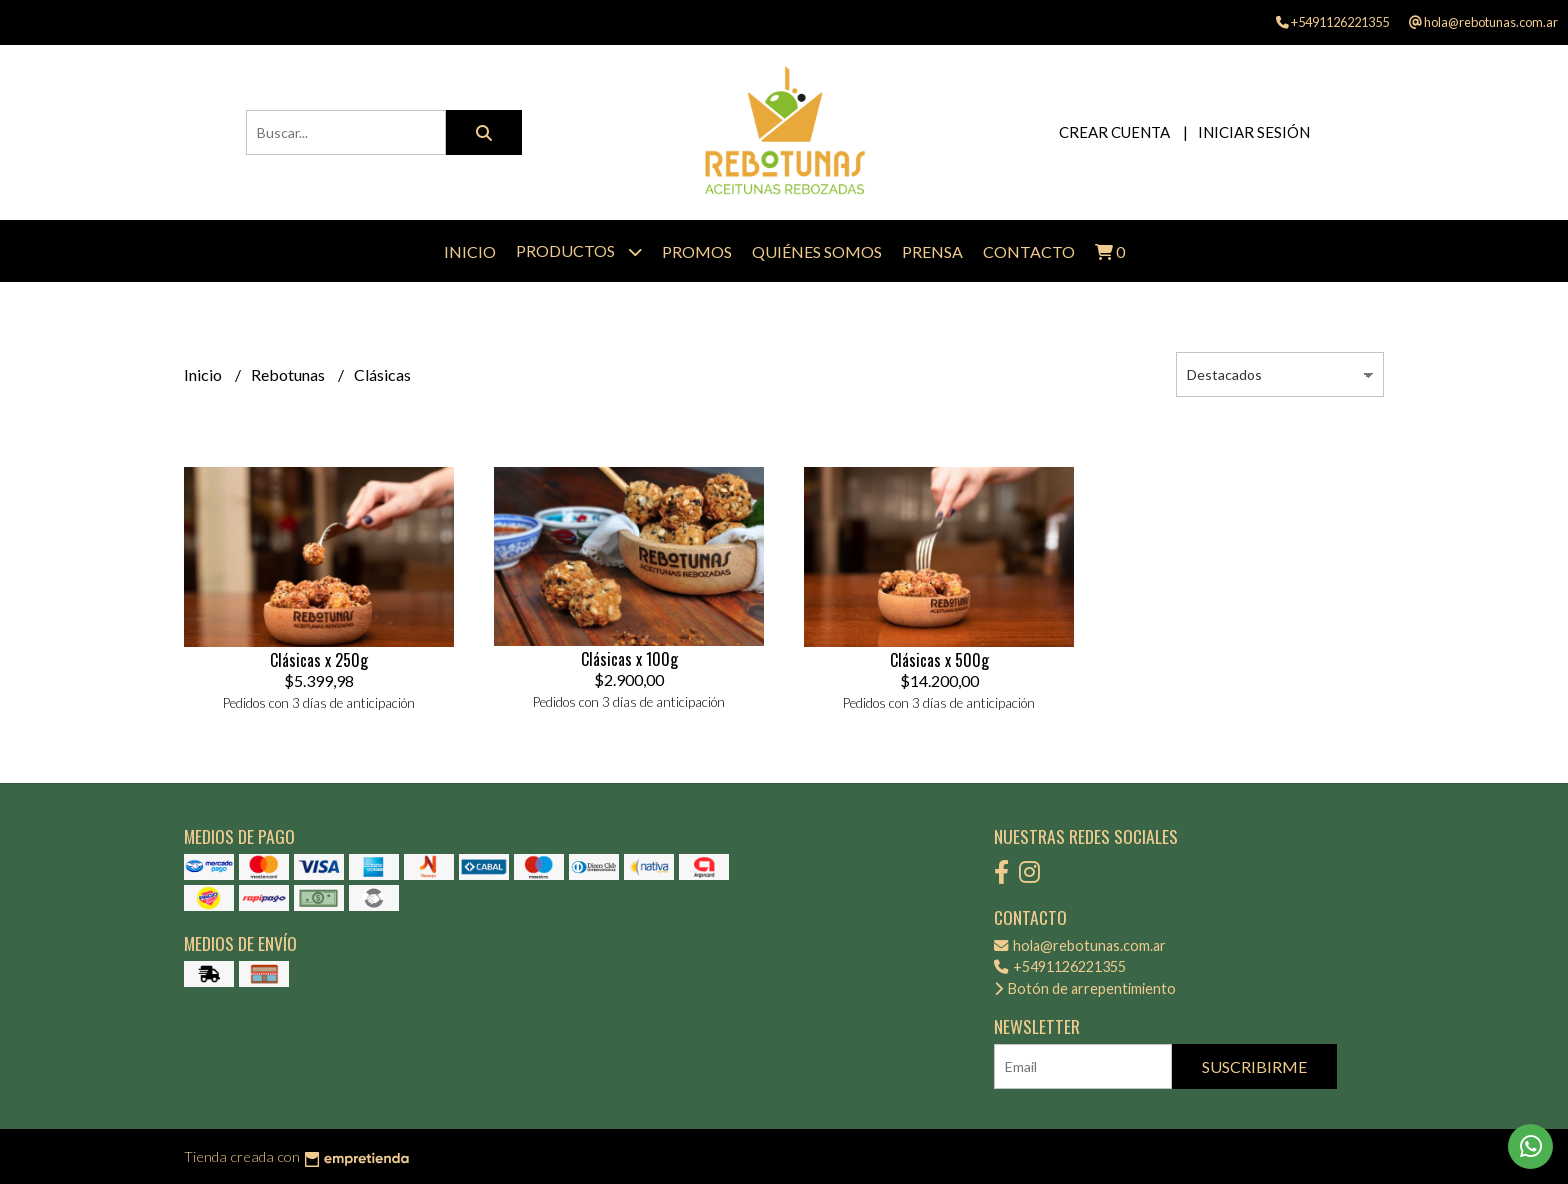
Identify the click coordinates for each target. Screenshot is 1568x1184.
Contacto (1029, 251)
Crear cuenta (1114, 132)
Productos (579, 251)
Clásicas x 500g (939, 660)
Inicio (470, 251)
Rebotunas (289, 374)
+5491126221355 (1060, 966)
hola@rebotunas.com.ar (1080, 945)
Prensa (932, 251)
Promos (697, 251)
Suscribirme (1254, 1066)
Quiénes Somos (817, 251)
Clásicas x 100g (629, 659)
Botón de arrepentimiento (1085, 988)
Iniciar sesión (1254, 132)
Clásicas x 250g (319, 660)
